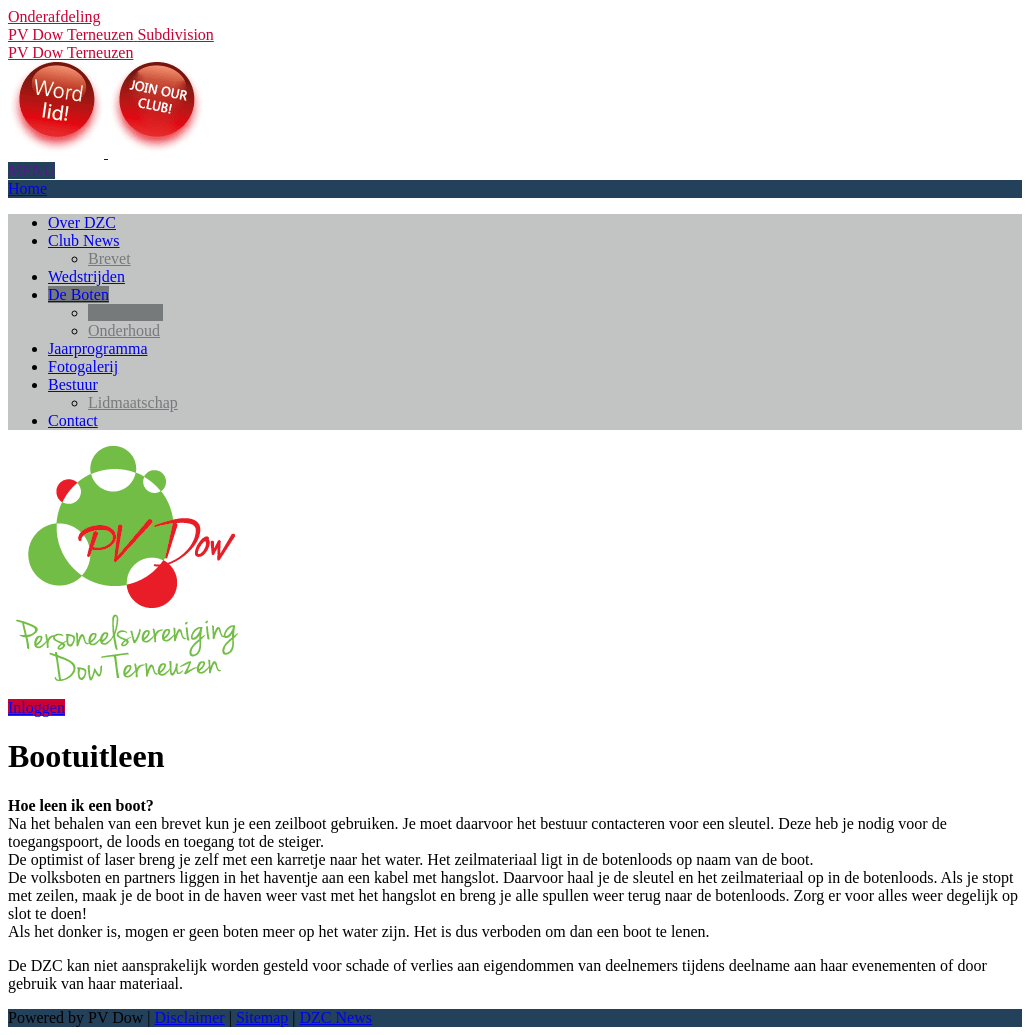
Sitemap (262, 1017)
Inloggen (36, 707)
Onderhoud (124, 330)
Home (27, 188)
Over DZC (82, 222)
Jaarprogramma (98, 348)
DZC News (336, 1017)
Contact (73, 420)
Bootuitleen (125, 312)
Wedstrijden (86, 276)
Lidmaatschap (133, 402)
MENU (31, 170)
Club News (84, 240)
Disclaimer (189, 1017)
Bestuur (73, 384)
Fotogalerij (83, 366)
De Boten (78, 294)
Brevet (109, 258)
